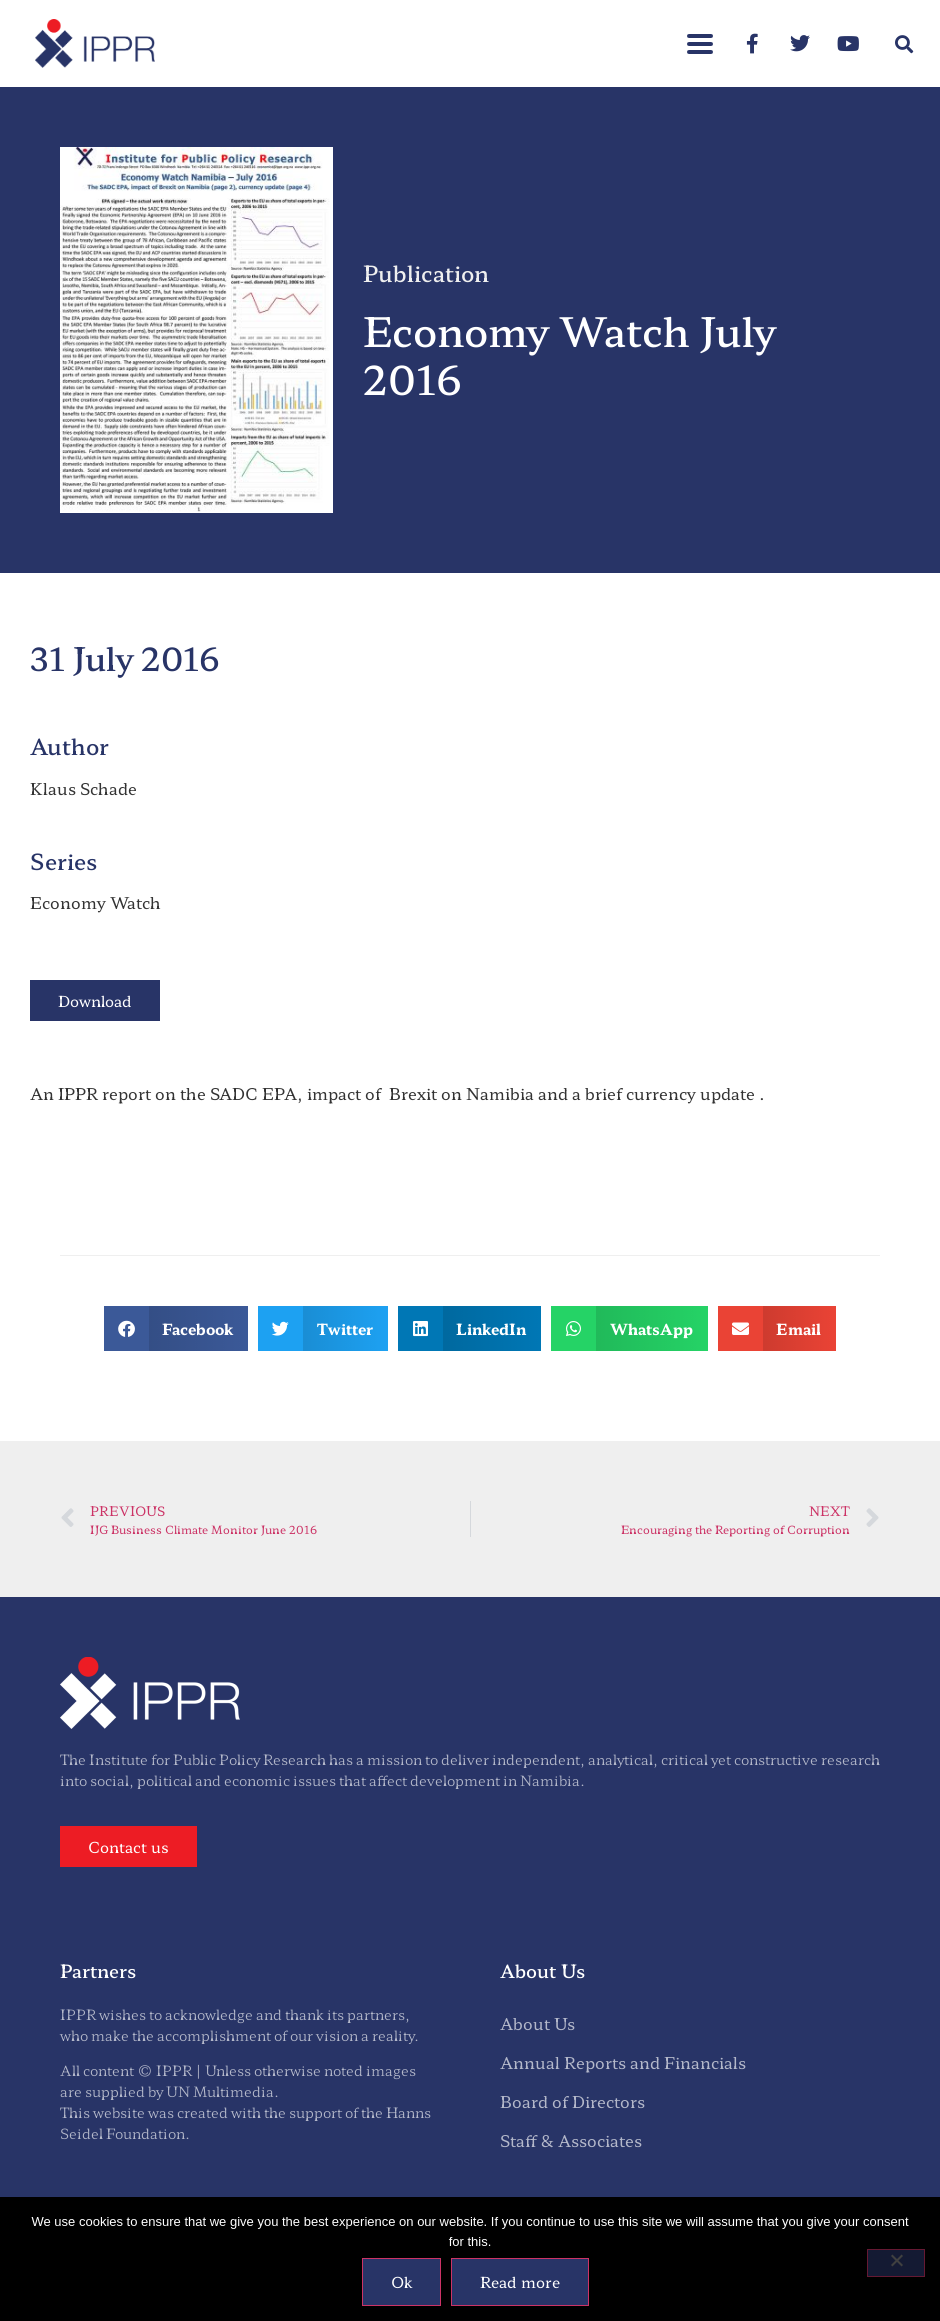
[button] (903, 43)
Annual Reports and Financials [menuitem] (623, 2062)
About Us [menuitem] (537, 2023)
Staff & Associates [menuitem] (571, 2140)
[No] (896, 2263)
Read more (520, 2281)
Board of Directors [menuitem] (572, 2101)
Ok (401, 2281)
